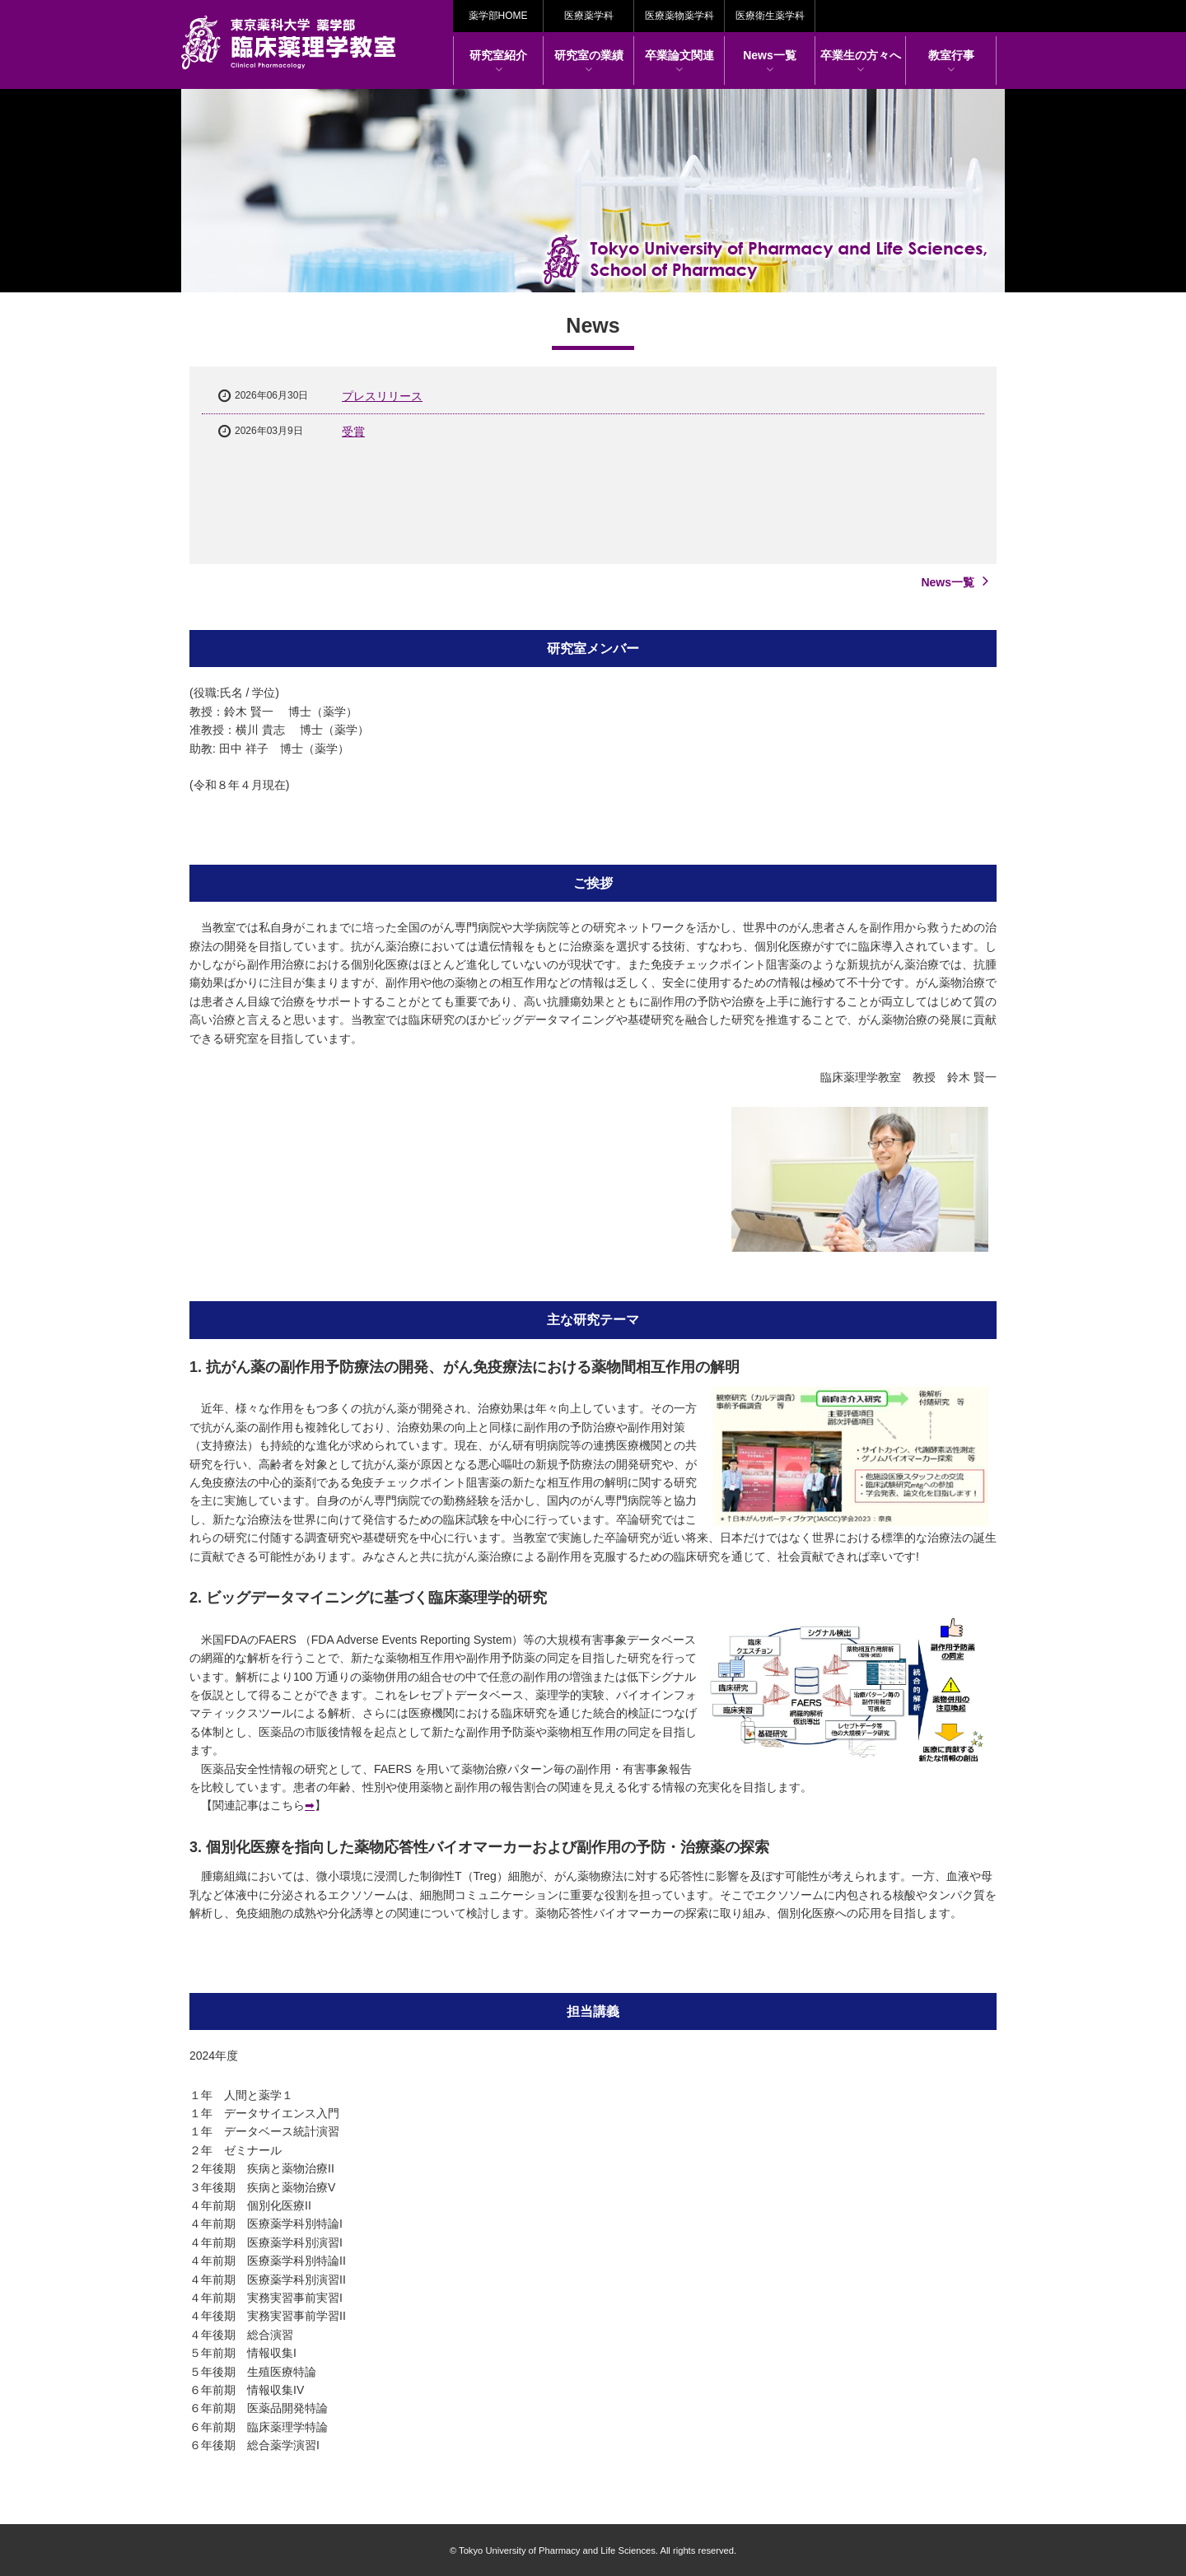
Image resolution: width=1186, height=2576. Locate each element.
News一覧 (769, 62)
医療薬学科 (589, 15)
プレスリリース (382, 396)
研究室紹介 (498, 62)
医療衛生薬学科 (770, 15)
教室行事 (951, 62)
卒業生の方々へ (860, 62)
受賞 (353, 431)
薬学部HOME (498, 15)
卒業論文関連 (679, 62)
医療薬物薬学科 (679, 15)
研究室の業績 (588, 62)
